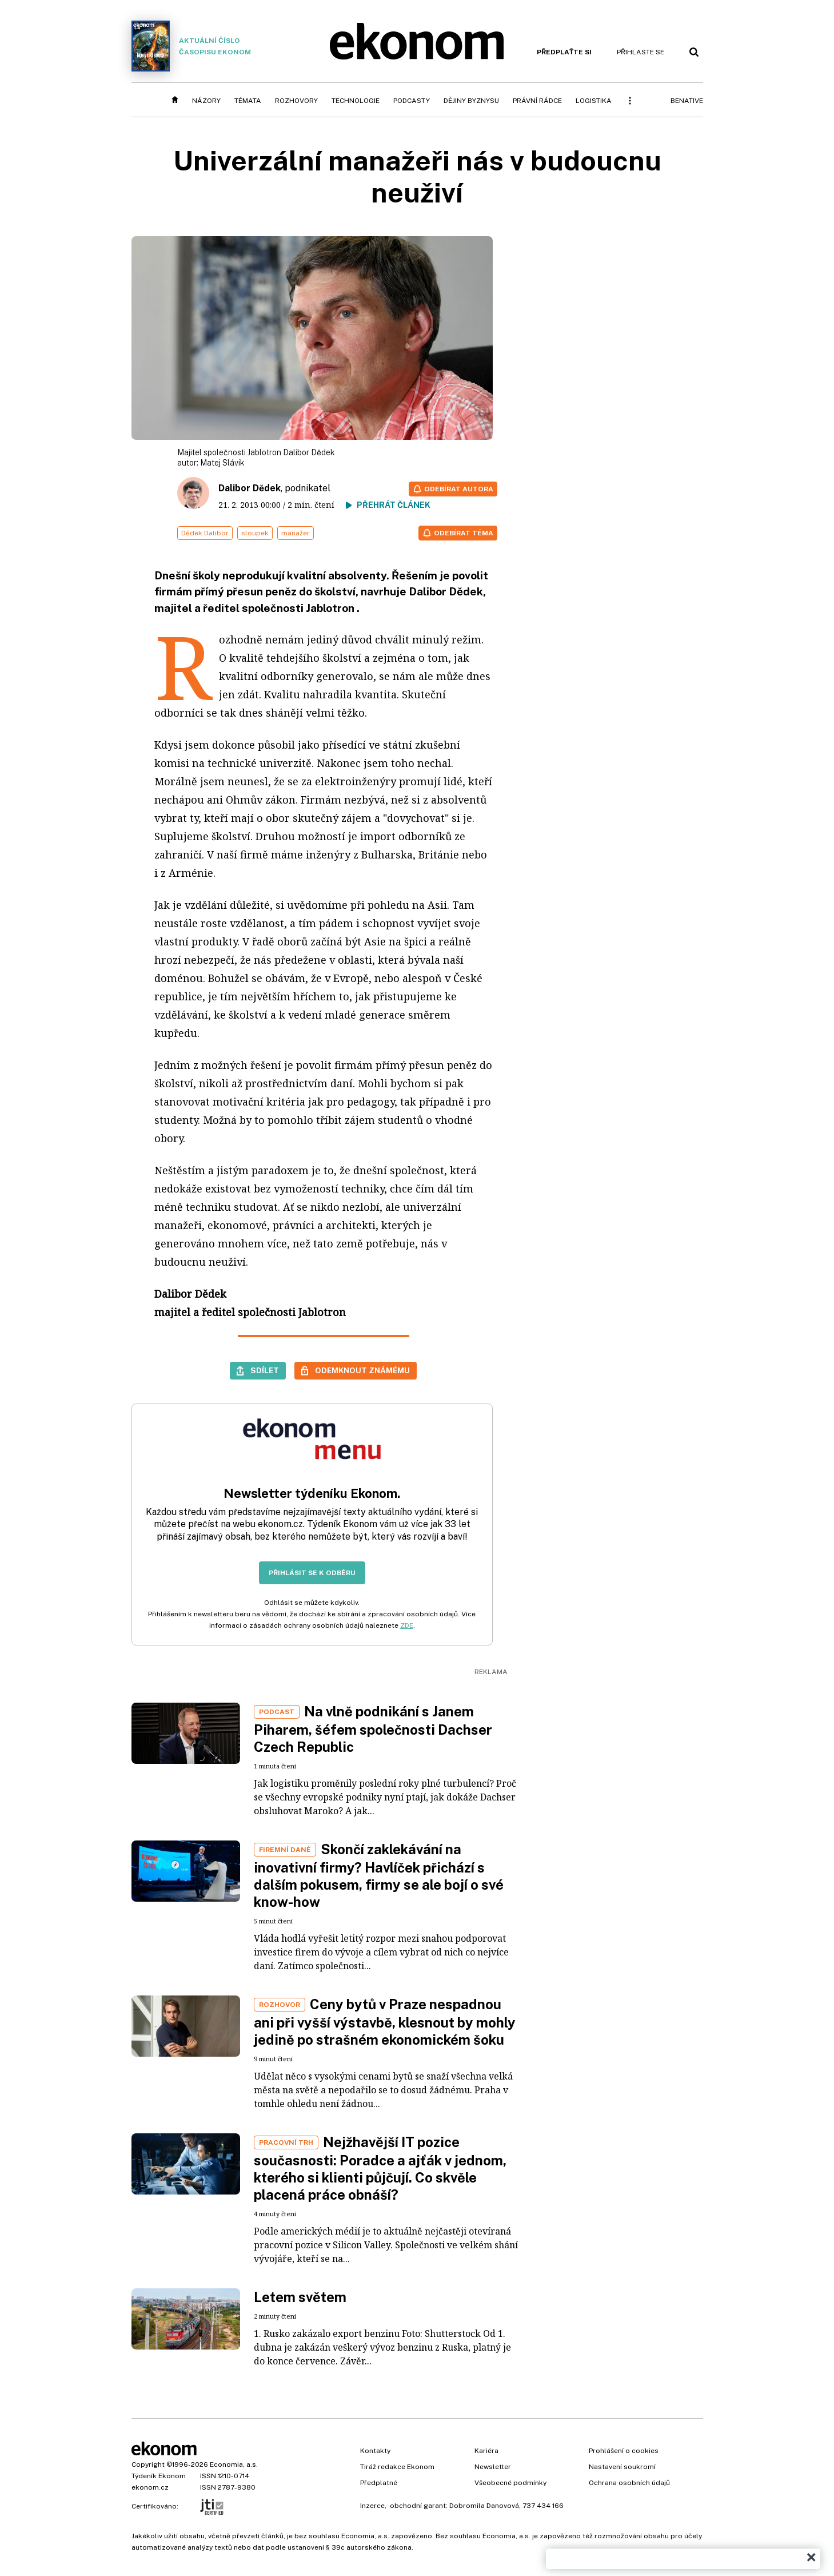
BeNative (687, 101)
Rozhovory (296, 101)
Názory (206, 101)
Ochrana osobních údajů (629, 2483)
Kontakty (375, 2451)
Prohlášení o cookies (624, 2451)
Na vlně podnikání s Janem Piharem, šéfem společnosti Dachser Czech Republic (373, 1729)
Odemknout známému (362, 1370)
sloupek (255, 533)
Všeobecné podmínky (510, 2483)
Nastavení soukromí (622, 2467)
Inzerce (372, 2506)
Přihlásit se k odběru (312, 1573)
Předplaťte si (564, 52)
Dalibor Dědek (249, 488)
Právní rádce (537, 101)
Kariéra (486, 2451)
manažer (295, 533)
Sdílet (264, 1370)
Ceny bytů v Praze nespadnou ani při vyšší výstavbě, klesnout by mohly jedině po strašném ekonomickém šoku (385, 2022)
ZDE (406, 1625)
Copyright (148, 2464)
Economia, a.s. (234, 2464)
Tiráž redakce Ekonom (397, 2467)
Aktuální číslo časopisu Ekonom (191, 46)
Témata (247, 101)
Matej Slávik (222, 462)
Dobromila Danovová (484, 2506)
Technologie (356, 101)
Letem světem (300, 2297)
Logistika (594, 101)
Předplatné (378, 2483)
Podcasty (411, 101)
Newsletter (492, 2467)
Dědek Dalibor (205, 533)
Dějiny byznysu (471, 101)
